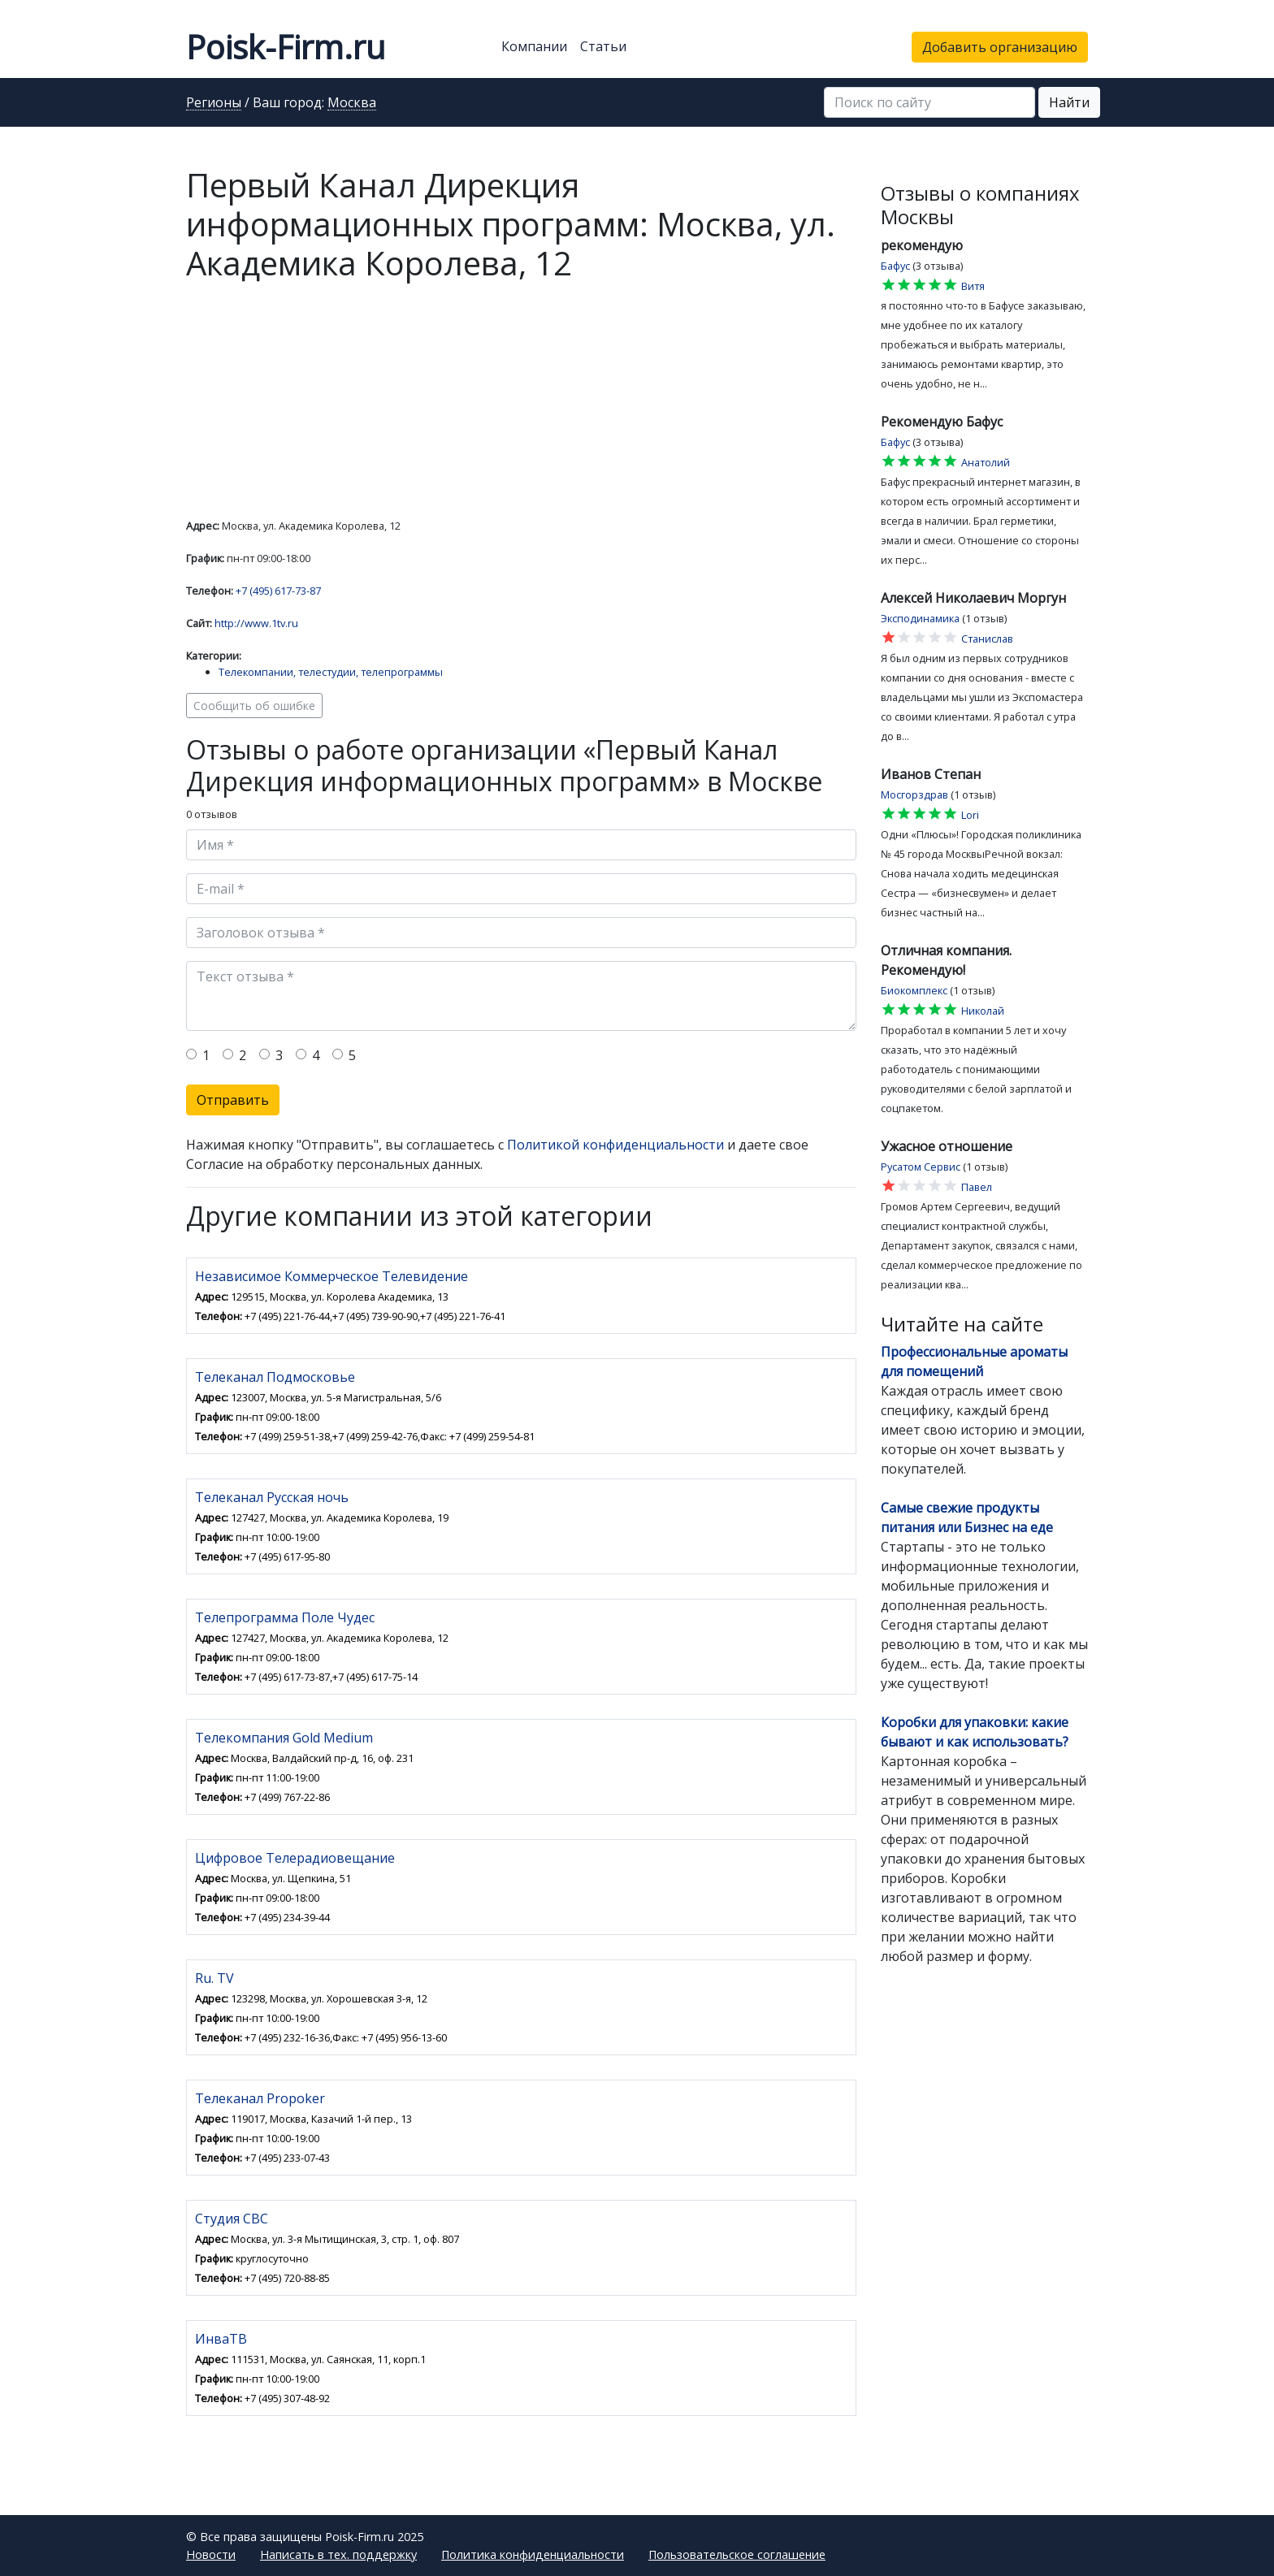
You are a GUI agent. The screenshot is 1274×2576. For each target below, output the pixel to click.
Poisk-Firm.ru (285, 46)
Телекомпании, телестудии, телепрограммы (331, 672)
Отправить (233, 1100)
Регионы (213, 103)
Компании (534, 46)
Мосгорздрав (914, 794)
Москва (351, 103)
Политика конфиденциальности (532, 2554)
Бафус (895, 265)
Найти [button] (1069, 102)
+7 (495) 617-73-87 (278, 590)
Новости (211, 2554)
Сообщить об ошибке (254, 705)
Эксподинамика (920, 618)
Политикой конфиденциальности (615, 1145)
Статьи (603, 46)
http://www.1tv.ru (256, 623)
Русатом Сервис (920, 1166)
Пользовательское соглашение (737, 2554)
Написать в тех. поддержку (338, 2554)
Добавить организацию (999, 47)
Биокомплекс (914, 990)
